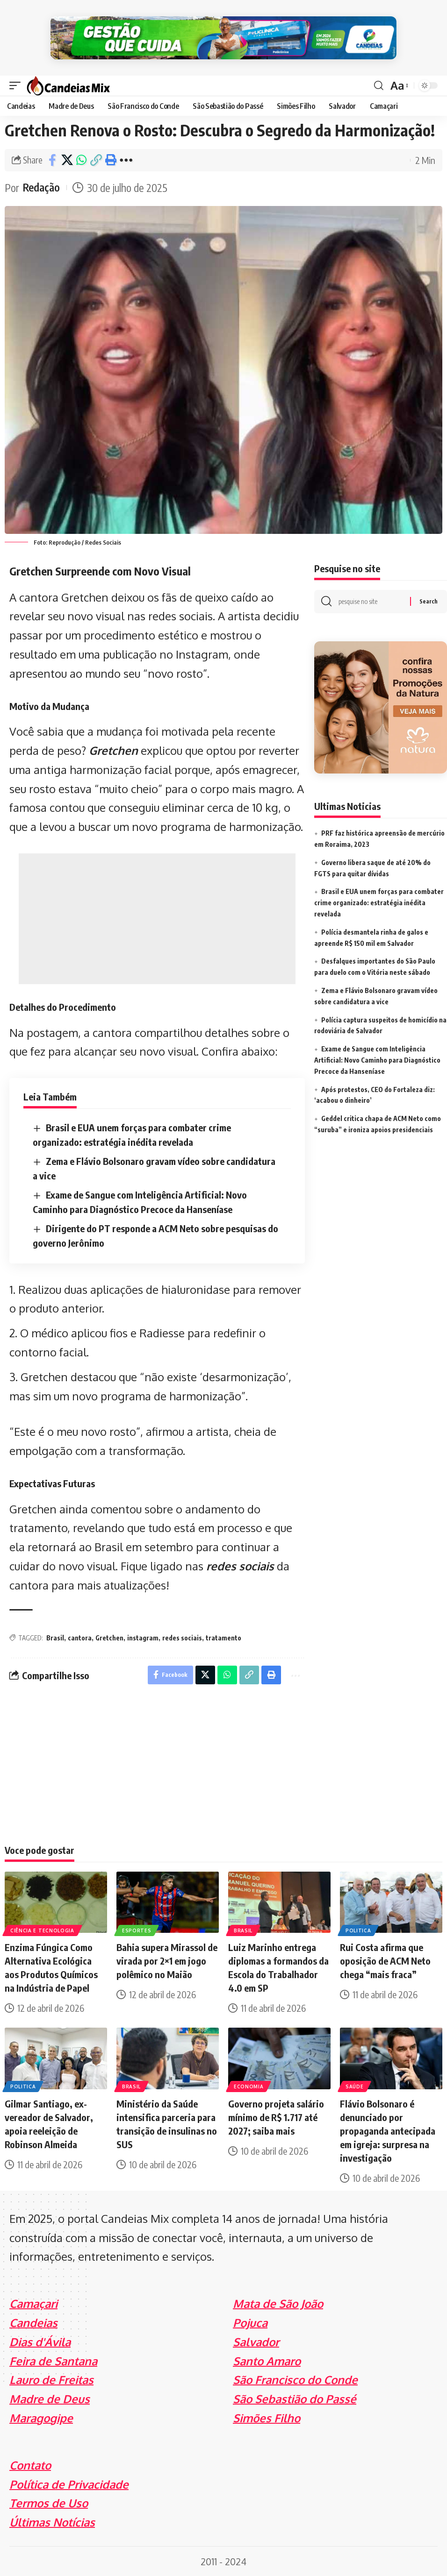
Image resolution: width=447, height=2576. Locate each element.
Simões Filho (266, 2417)
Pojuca (250, 2322)
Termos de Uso (48, 2502)
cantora (80, 1637)
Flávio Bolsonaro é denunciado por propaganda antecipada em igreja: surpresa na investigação (387, 2130)
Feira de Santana (53, 2360)
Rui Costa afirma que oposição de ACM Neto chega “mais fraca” (385, 1960)
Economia (249, 2086)
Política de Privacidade (69, 2483)
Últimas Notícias (52, 2521)
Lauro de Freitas (51, 2379)
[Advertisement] (157, 917)
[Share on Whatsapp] (81, 159)
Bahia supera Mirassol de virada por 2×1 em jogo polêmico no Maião (166, 1960)
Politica (358, 1929)
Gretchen (113, 749)
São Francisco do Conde (295, 2379)
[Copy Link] (95, 159)
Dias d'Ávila (40, 2341)
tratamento (223, 1637)
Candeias (33, 2322)
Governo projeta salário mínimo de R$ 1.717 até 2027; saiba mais (276, 2116)
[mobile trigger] (17, 85)
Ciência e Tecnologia (42, 1929)
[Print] (110, 159)
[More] (126, 159)
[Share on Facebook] (52, 159)
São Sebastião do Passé (294, 2398)
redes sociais (240, 1565)
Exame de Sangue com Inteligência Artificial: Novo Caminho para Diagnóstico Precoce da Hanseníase (377, 1059)
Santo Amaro (267, 2360)
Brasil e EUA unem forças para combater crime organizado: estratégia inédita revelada (378, 902)
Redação (41, 186)
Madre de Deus (49, 2398)
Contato (30, 2464)
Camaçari (33, 2303)
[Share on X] (66, 159)
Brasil (55, 1637)
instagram (143, 1637)
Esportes (136, 1929)
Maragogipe (41, 2417)
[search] (379, 85)
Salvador (256, 2341)
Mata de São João (278, 2303)
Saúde (355, 2086)
